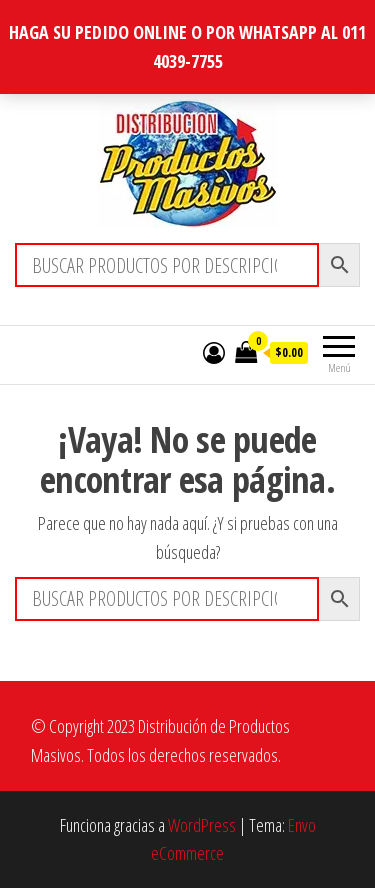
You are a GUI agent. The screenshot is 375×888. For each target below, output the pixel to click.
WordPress (202, 825)
